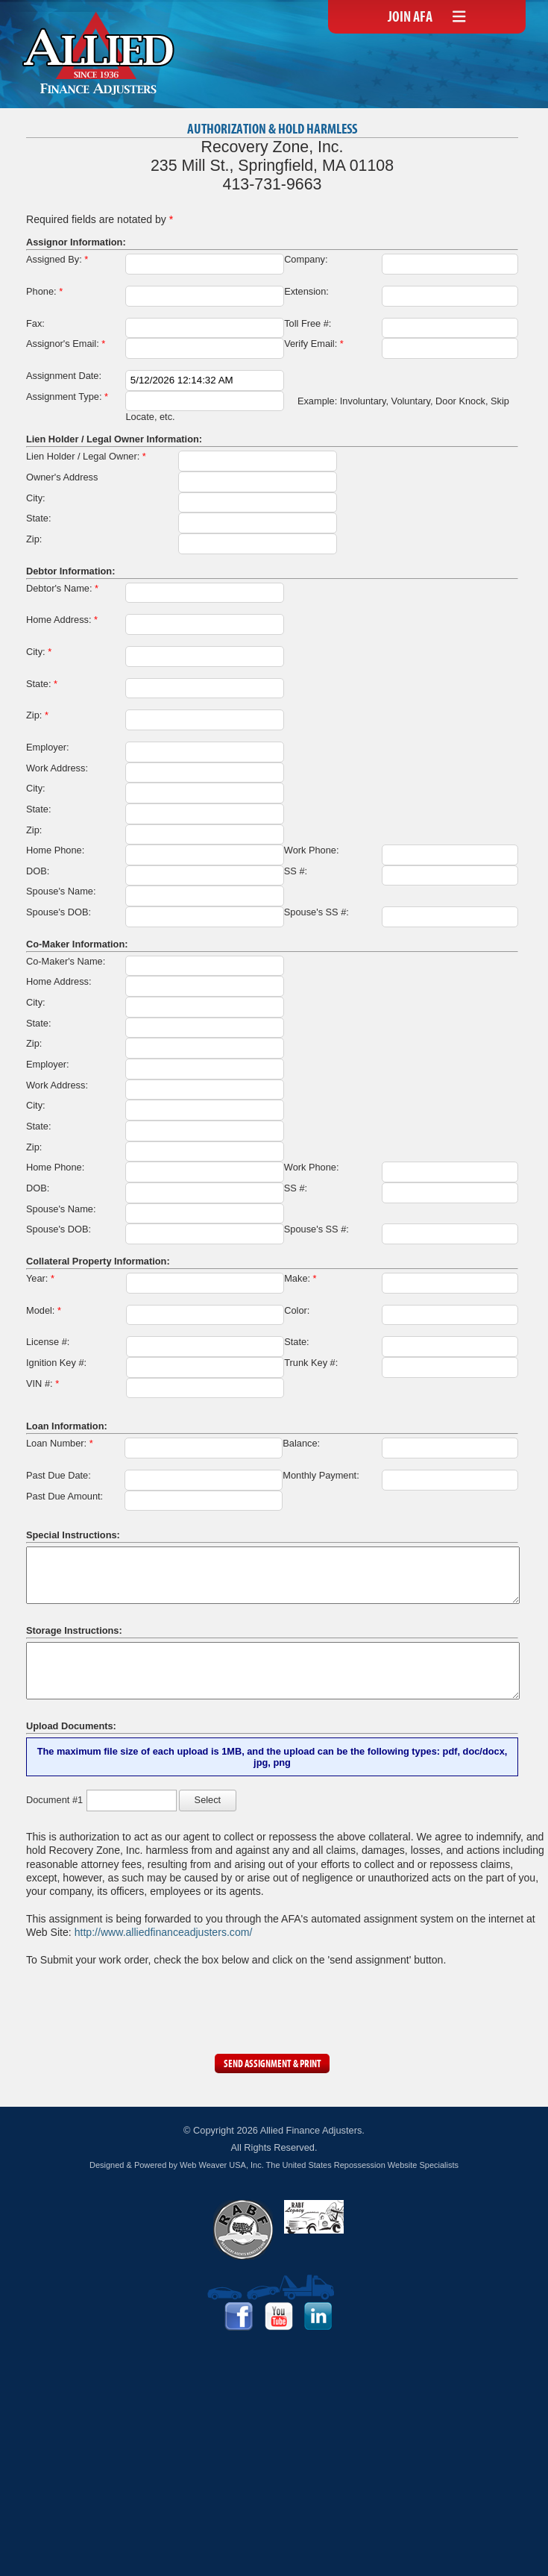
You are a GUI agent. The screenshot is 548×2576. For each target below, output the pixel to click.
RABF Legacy (314, 2217)
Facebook (238, 2316)
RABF (243, 2230)
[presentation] (139, 2006)
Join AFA (410, 17)
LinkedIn (318, 2316)
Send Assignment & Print (272, 2064)
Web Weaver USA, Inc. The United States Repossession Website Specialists (319, 2164)
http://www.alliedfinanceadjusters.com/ (164, 1932)
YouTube (279, 2316)
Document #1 (54, 1799)
